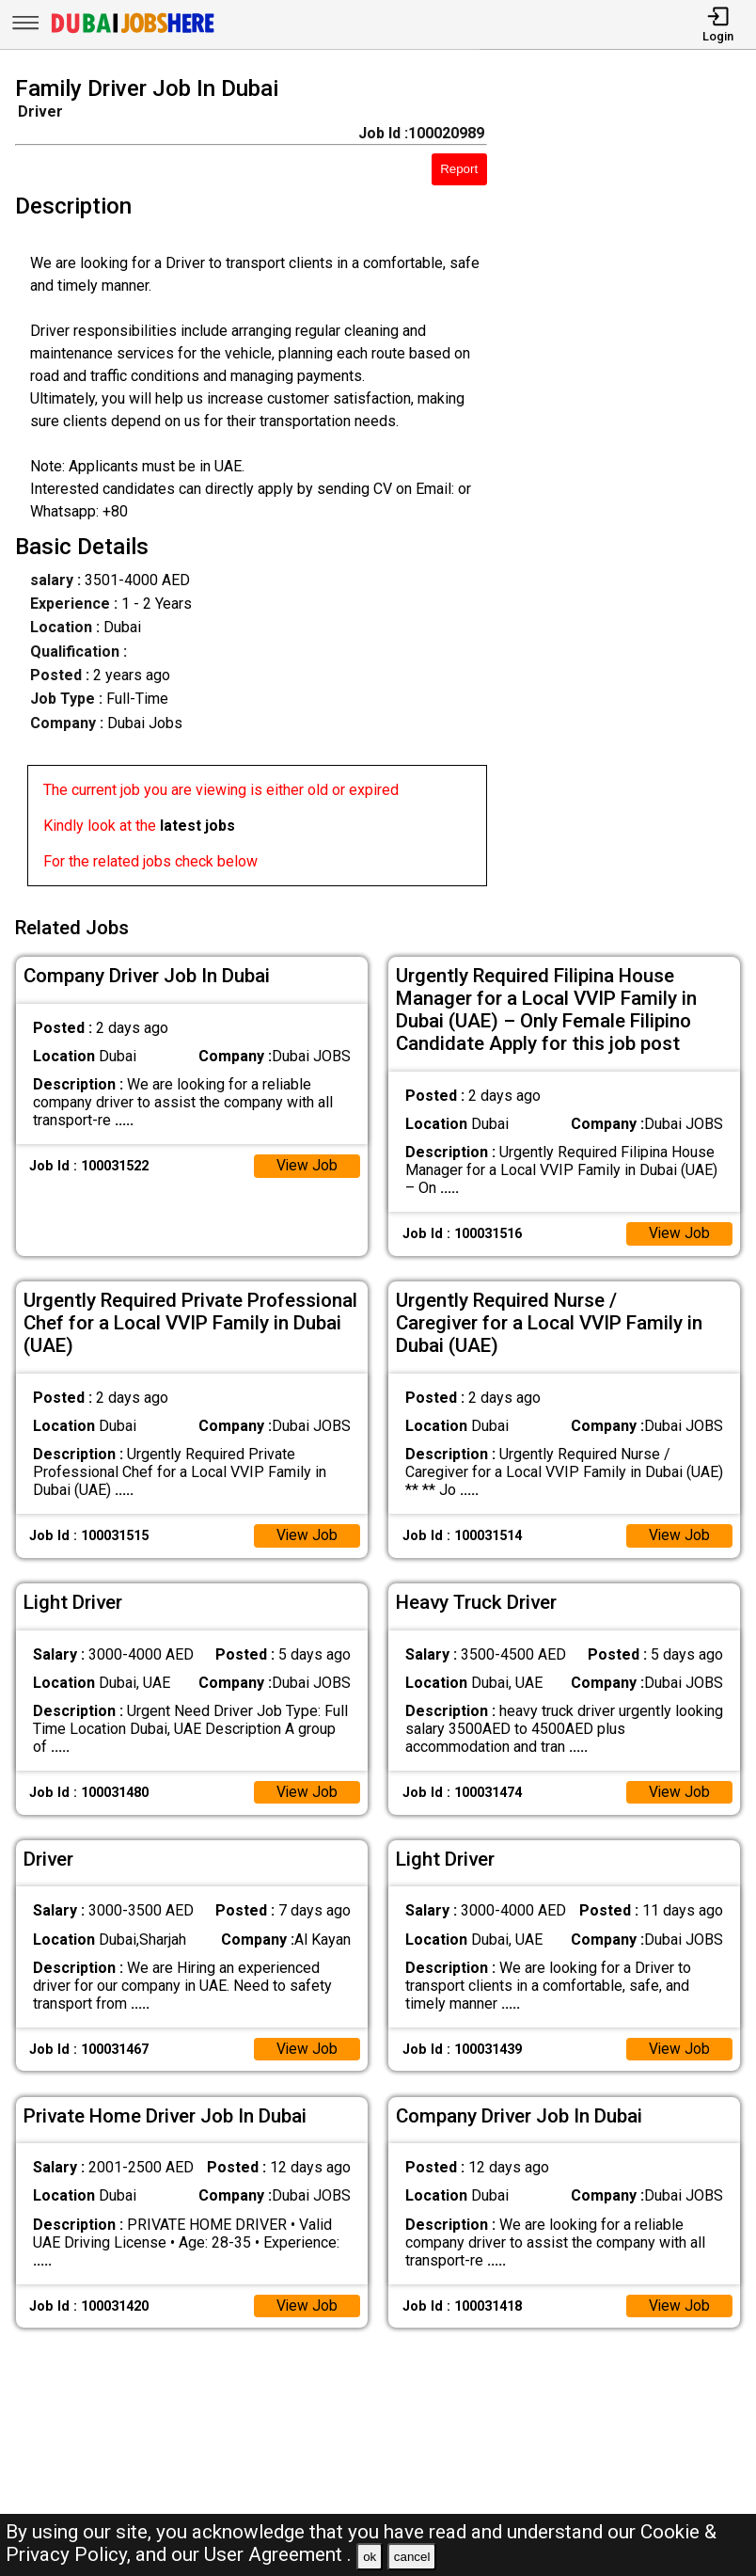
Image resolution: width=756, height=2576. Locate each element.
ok (369, 2557)
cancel (412, 2557)
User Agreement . (278, 2554)
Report (459, 169)
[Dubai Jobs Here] (132, 31)
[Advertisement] (631, 484)
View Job (307, 1164)
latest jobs (197, 826)
